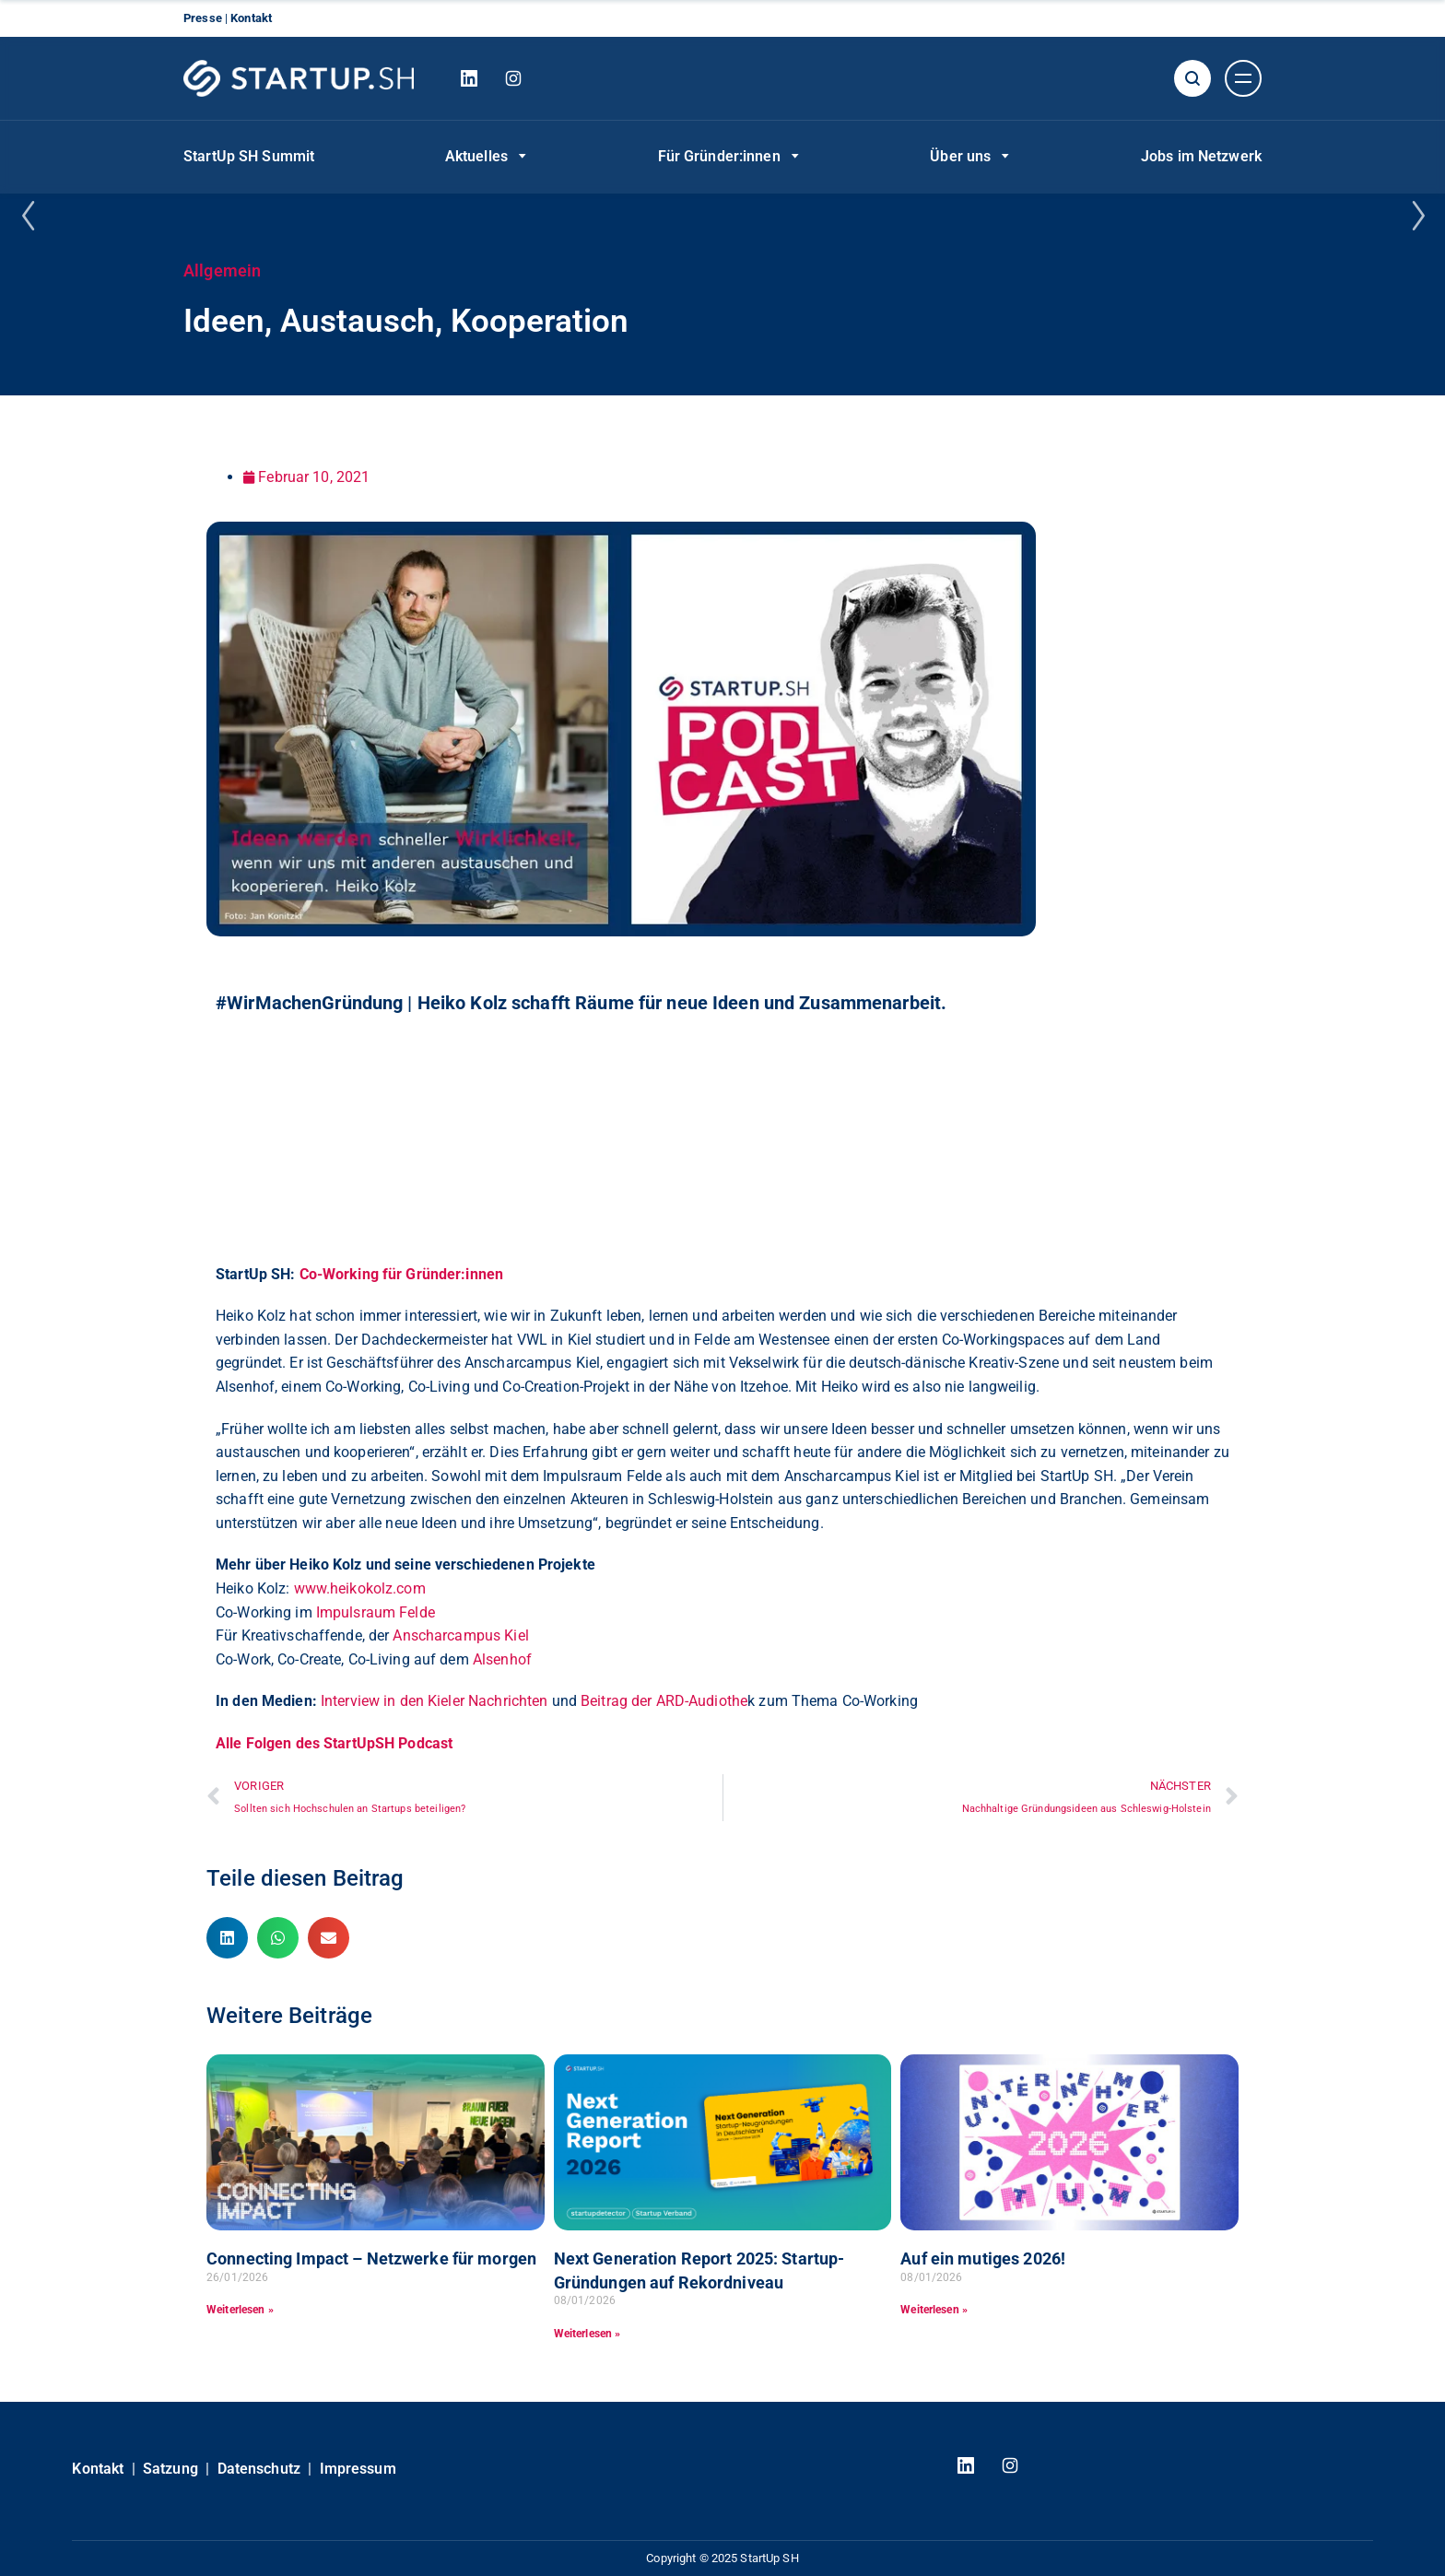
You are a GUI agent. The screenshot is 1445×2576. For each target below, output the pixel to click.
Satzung (170, 2468)
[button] (227, 1937)
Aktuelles (476, 156)
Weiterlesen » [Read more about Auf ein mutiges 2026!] (934, 2309)
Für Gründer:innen (719, 156)
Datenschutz (258, 2468)
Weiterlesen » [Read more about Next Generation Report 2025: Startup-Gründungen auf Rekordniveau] (587, 2333)
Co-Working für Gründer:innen (402, 1274)
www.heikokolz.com (360, 1588)
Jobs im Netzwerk (1201, 156)
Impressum (358, 2468)
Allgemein (222, 270)
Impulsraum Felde (375, 1612)
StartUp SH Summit (248, 156)
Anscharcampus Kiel (460, 1635)
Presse (204, 18)
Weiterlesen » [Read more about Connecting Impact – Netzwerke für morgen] (240, 2309)
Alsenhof (502, 1659)
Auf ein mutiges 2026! (982, 2258)
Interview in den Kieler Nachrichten (434, 1701)
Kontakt (251, 18)
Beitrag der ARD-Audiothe (664, 1701)
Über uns (960, 156)
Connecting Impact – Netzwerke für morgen (371, 2258)
